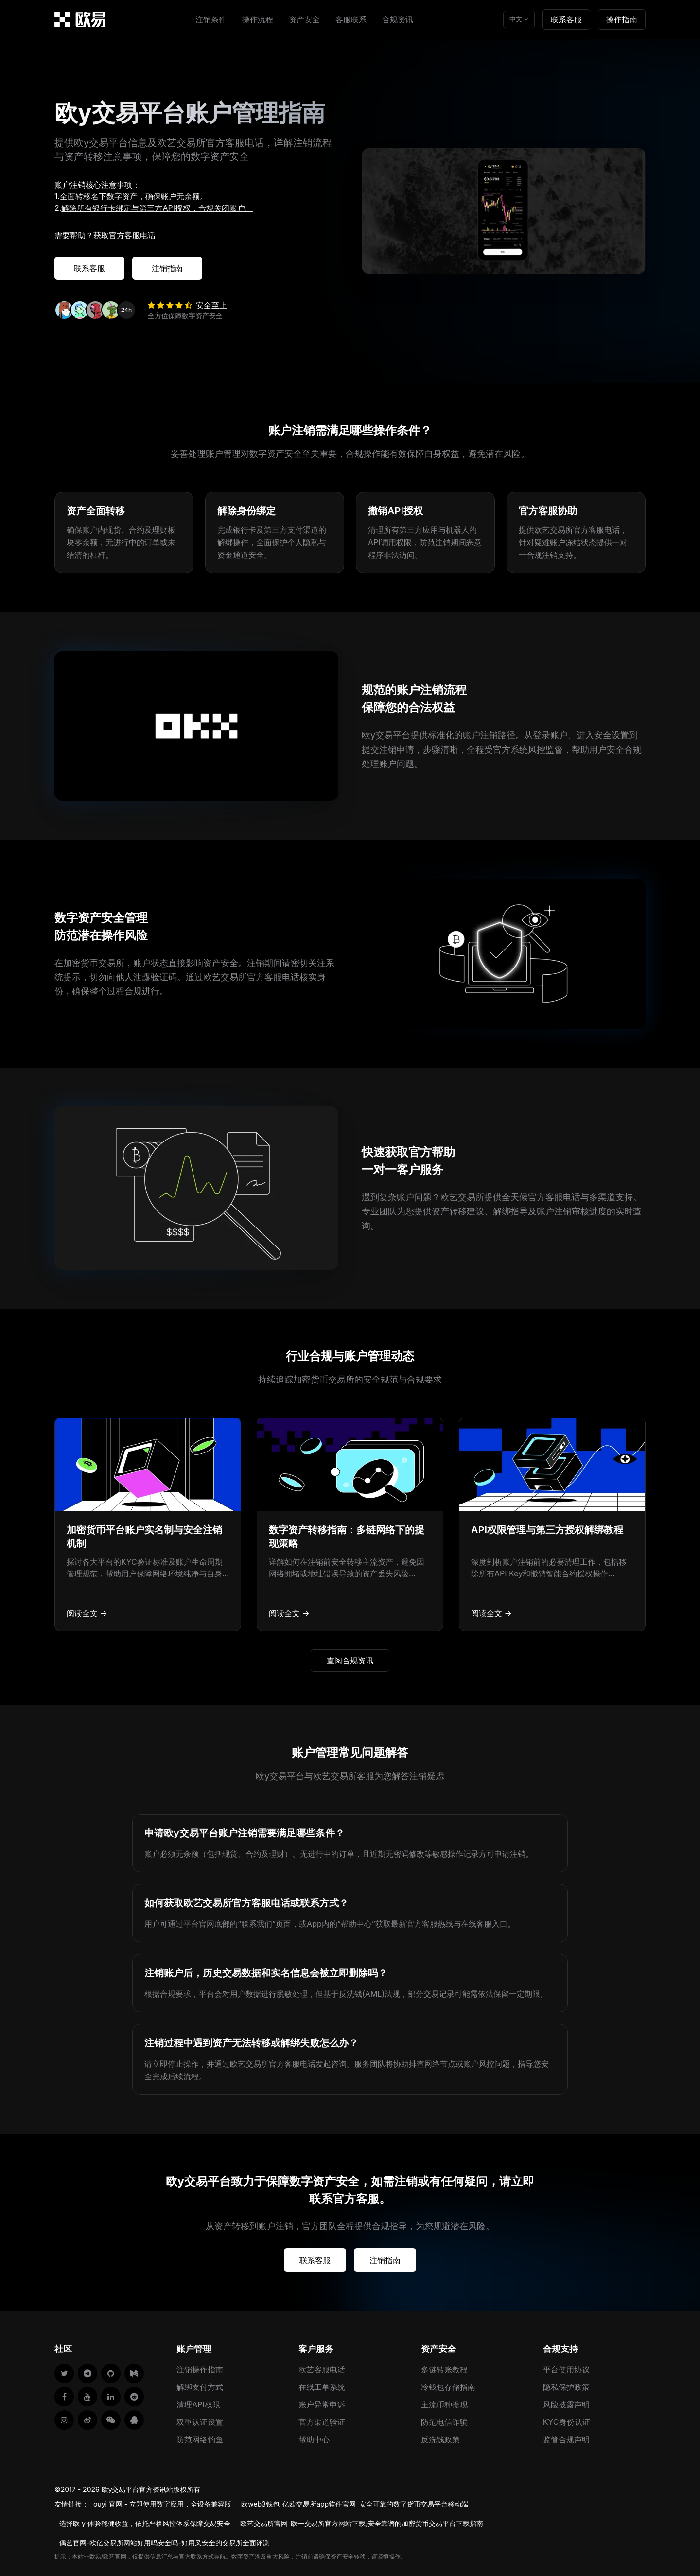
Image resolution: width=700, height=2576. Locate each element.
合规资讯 (397, 19)
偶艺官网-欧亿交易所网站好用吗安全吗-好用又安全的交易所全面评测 (164, 2543)
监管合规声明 (566, 2439)
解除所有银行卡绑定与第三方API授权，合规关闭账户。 (157, 208)
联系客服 (566, 19)
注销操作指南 (199, 2369)
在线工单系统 (321, 2387)
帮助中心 (314, 2439)
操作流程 (257, 19)
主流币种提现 (444, 2404)
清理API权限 (198, 2404)
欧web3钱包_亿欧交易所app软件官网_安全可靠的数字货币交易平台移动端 (354, 2504)
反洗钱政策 (440, 2439)
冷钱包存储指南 (448, 2387)
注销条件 (211, 19)
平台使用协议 (566, 2369)
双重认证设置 (199, 2422)
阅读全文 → (87, 1613)
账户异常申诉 (321, 2404)
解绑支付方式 (199, 2387)
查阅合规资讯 (350, 1660)
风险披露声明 (566, 2404)
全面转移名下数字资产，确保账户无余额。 (134, 196)
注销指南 (167, 268)
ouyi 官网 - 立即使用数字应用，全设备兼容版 (162, 2504)
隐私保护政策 (566, 2387)
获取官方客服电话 (124, 235)
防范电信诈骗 (444, 2422)
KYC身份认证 (566, 2422)
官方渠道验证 (321, 2422)
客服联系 (351, 19)
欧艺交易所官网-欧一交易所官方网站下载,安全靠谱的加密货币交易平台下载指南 (361, 2523)
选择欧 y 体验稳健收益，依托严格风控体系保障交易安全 (144, 2523)
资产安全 (304, 19)
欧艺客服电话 (321, 2369)
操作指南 (621, 19)
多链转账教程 (444, 2369)
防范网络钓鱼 (199, 2439)
